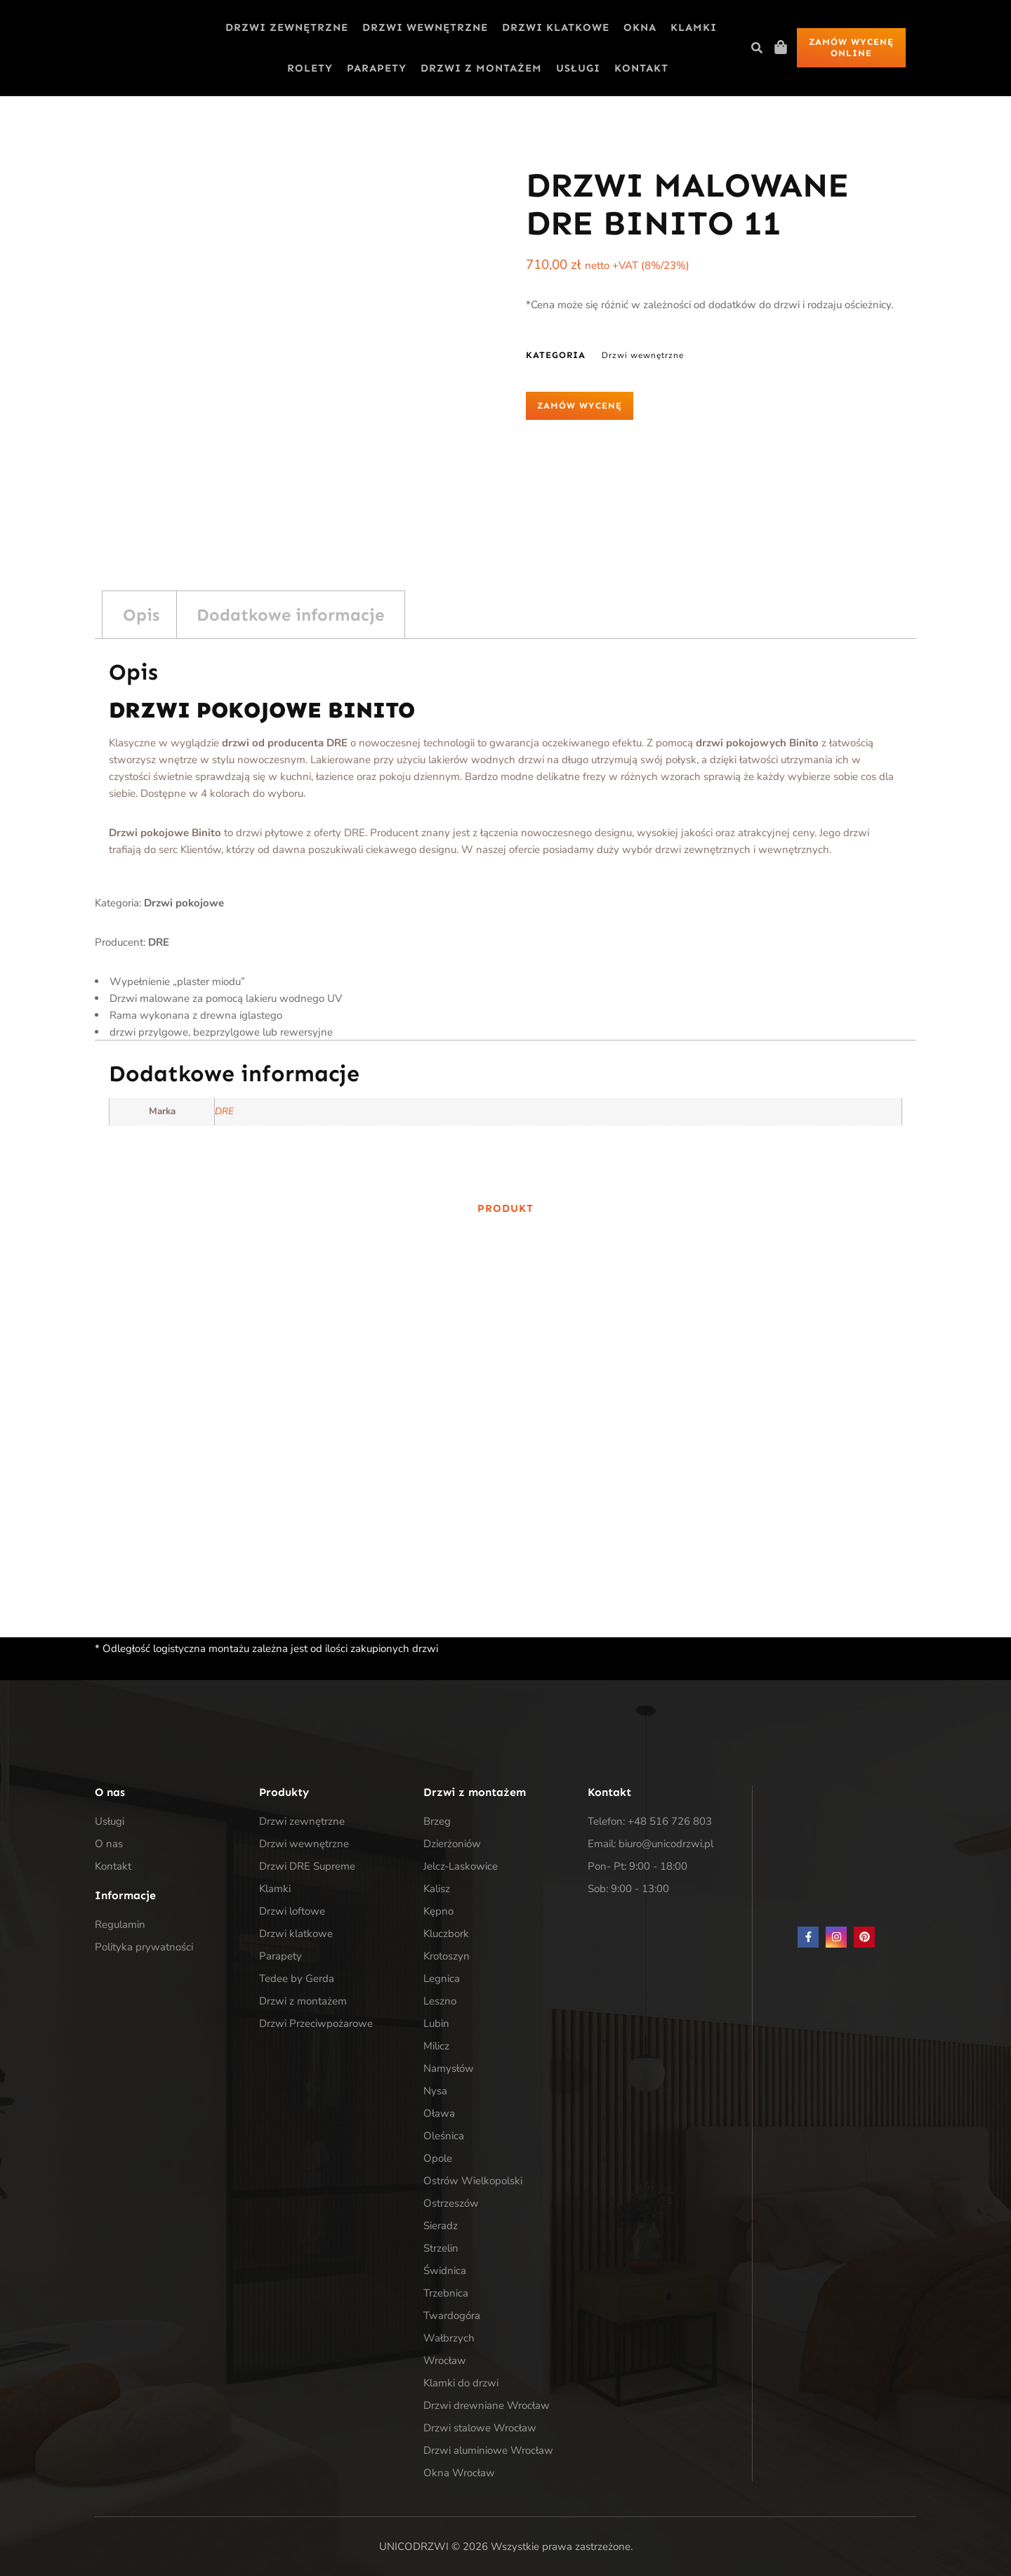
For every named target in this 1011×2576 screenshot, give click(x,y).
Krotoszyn (446, 1956)
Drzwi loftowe (292, 1911)
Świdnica (444, 2271)
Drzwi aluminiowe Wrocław (488, 2450)
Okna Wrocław (459, 2473)
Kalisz (436, 1889)
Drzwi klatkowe (555, 27)
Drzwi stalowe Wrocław (479, 2428)
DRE (224, 1111)
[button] (757, 48)
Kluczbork (446, 1934)
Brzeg (437, 1821)
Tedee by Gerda (296, 1978)
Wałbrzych (449, 2338)
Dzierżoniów (452, 1844)
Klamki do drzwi (460, 2383)
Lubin (436, 2023)
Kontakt (641, 68)
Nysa (435, 2091)
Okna (639, 27)
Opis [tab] (141, 615)
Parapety (377, 68)
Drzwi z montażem (481, 68)
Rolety (310, 68)
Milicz (436, 2046)
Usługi (578, 68)
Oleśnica (443, 2136)
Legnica (441, 1978)
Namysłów (448, 2068)
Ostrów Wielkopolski (472, 2181)
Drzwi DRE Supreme (307, 1866)
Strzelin (440, 2248)
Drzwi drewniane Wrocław (486, 2405)
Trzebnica (445, 2293)
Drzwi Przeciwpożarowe (316, 2023)
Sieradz (440, 2226)
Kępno (438, 1911)
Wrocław (444, 2360)
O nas (109, 1844)
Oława (439, 2113)
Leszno (439, 2001)
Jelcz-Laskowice (460, 1866)
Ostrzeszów (451, 2203)
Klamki (693, 27)
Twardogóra (451, 2316)
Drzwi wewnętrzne (425, 27)
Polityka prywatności (144, 1947)
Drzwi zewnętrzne (286, 27)
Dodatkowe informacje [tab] (290, 615)
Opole (437, 2158)
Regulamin (120, 1924)
